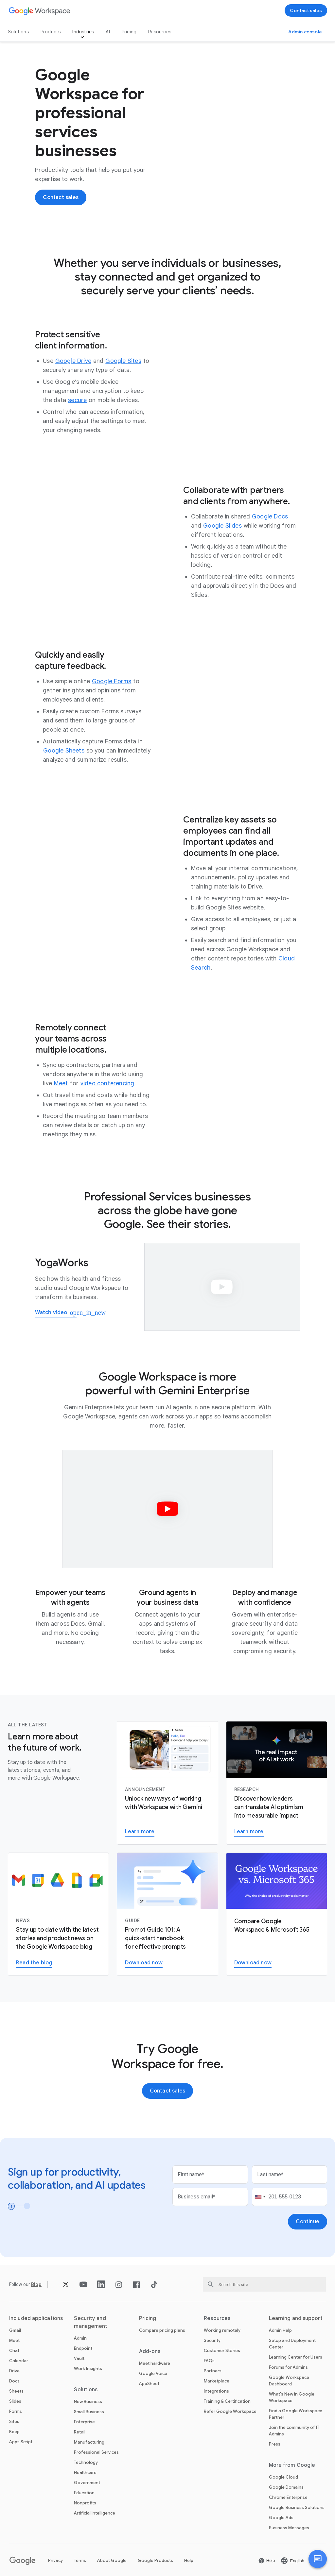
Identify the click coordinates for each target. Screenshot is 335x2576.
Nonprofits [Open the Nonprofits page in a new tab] (85, 2503)
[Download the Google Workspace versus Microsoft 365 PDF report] (253, 1963)
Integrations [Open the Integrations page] (216, 2391)
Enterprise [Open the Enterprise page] (84, 2422)
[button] (318, 2559)
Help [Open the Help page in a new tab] (188, 2560)
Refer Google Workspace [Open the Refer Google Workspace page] (230, 2411)
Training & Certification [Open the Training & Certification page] (227, 2401)
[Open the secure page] (77, 400)
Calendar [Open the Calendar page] (18, 2361)
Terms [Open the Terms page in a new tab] (80, 2560)
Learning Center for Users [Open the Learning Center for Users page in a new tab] (295, 2357)
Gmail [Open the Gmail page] (15, 2330)
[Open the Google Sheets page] (63, 750)
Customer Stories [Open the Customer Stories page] (222, 2350)
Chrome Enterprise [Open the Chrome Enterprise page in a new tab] (288, 2497)
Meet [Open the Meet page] (14, 2340)
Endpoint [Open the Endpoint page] (83, 2348)
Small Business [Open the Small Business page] (89, 2412)
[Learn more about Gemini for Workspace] (139, 1832)
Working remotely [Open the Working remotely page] (222, 2330)
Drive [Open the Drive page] (14, 2371)
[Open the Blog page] (36, 2284)
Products (51, 32)
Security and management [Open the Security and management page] (90, 2322)
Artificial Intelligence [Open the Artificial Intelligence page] (94, 2513)
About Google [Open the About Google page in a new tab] (112, 2560)
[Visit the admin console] (305, 31)
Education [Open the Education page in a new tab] (84, 2493)
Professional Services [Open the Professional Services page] (96, 2452)
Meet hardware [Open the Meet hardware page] (154, 2363)
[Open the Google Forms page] (111, 681)
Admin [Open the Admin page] (80, 2338)
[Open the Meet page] (61, 1083)
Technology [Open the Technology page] (86, 2462)
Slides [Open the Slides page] (15, 2401)
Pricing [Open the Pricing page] (129, 32)
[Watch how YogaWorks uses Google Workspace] (55, 1313)
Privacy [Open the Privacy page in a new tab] (55, 2560)
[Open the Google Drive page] (73, 360)
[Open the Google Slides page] (222, 525)
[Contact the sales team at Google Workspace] (306, 10)
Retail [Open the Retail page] (79, 2432)
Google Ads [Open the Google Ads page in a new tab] (281, 2517)
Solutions (18, 32)
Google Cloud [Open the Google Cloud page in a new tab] (283, 2477)
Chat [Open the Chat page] (14, 2350)
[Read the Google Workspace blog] (34, 1963)
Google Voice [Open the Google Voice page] (153, 2373)
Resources (159, 32)
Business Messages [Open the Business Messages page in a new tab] (289, 2528)
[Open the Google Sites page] (123, 360)
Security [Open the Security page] (212, 2340)
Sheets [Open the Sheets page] (16, 2391)
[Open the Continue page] (307, 2221)
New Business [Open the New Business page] (88, 2401)
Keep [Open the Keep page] (14, 2431)
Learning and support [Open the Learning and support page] (296, 2318)
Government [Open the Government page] (87, 2482)
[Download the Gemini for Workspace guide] (143, 1963)
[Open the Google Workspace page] (40, 10)
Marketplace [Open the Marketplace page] (216, 2381)
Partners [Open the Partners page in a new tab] (212, 2371)
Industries (83, 32)
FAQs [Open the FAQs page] (209, 2361)
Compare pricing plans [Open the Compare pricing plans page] (162, 2330)
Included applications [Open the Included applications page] (36, 2318)
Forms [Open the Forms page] (15, 2411)
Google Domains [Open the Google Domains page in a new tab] (286, 2487)
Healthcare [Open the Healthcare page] (85, 2472)
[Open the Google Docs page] (270, 516)
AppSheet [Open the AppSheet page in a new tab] (149, 2383)
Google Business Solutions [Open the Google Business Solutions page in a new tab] (297, 2507)
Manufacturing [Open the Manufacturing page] (89, 2442)
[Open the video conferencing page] (107, 1083)
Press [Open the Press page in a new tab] (274, 2444)
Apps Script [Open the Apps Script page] (20, 2442)
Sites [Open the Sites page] (14, 2421)
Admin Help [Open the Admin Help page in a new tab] (280, 2330)
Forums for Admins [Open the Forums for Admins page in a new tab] (288, 2367)
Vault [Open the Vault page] (79, 2358)
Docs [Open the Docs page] (14, 2381)
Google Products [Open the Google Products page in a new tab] (155, 2560)
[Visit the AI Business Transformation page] (249, 1832)
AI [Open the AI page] (108, 32)
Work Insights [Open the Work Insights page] (88, 2368)
